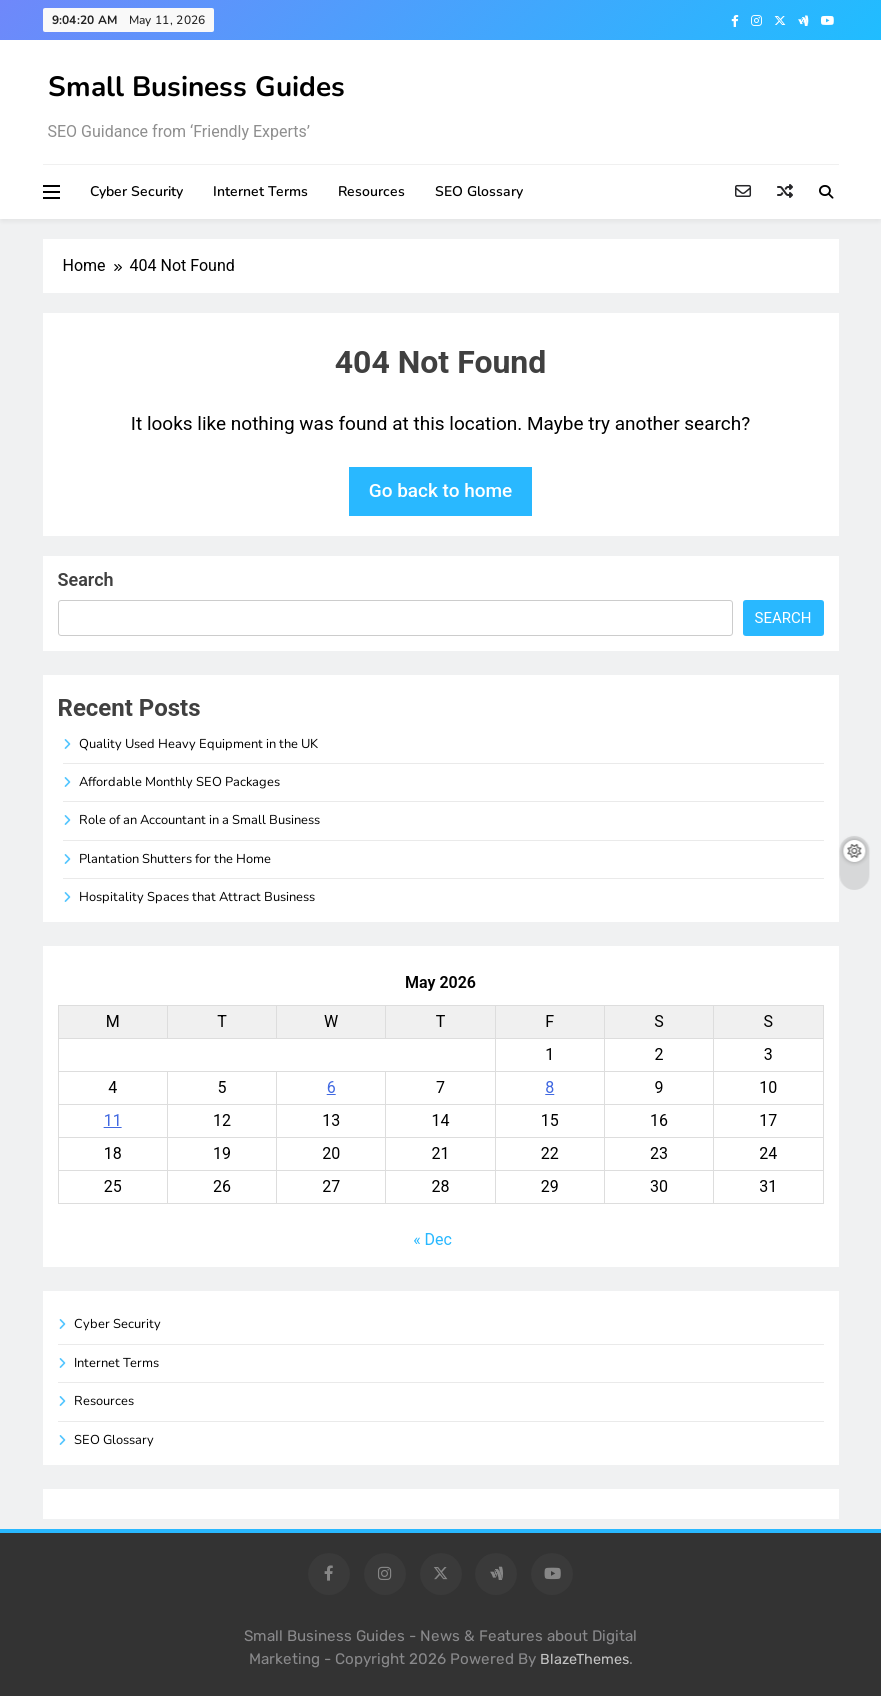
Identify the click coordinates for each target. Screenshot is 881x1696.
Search (86, 579)
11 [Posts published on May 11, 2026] (113, 1120)
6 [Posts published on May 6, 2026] (331, 1087)
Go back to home (441, 490)
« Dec (432, 1239)
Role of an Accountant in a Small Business (199, 820)
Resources (371, 191)
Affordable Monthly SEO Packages (179, 782)
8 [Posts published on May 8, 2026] (549, 1087)
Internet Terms (260, 191)
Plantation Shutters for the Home (175, 859)
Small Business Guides (196, 87)
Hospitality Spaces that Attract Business (197, 897)
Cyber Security (136, 191)
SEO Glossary (479, 191)
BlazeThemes (584, 1659)
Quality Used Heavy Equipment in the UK (198, 744)
